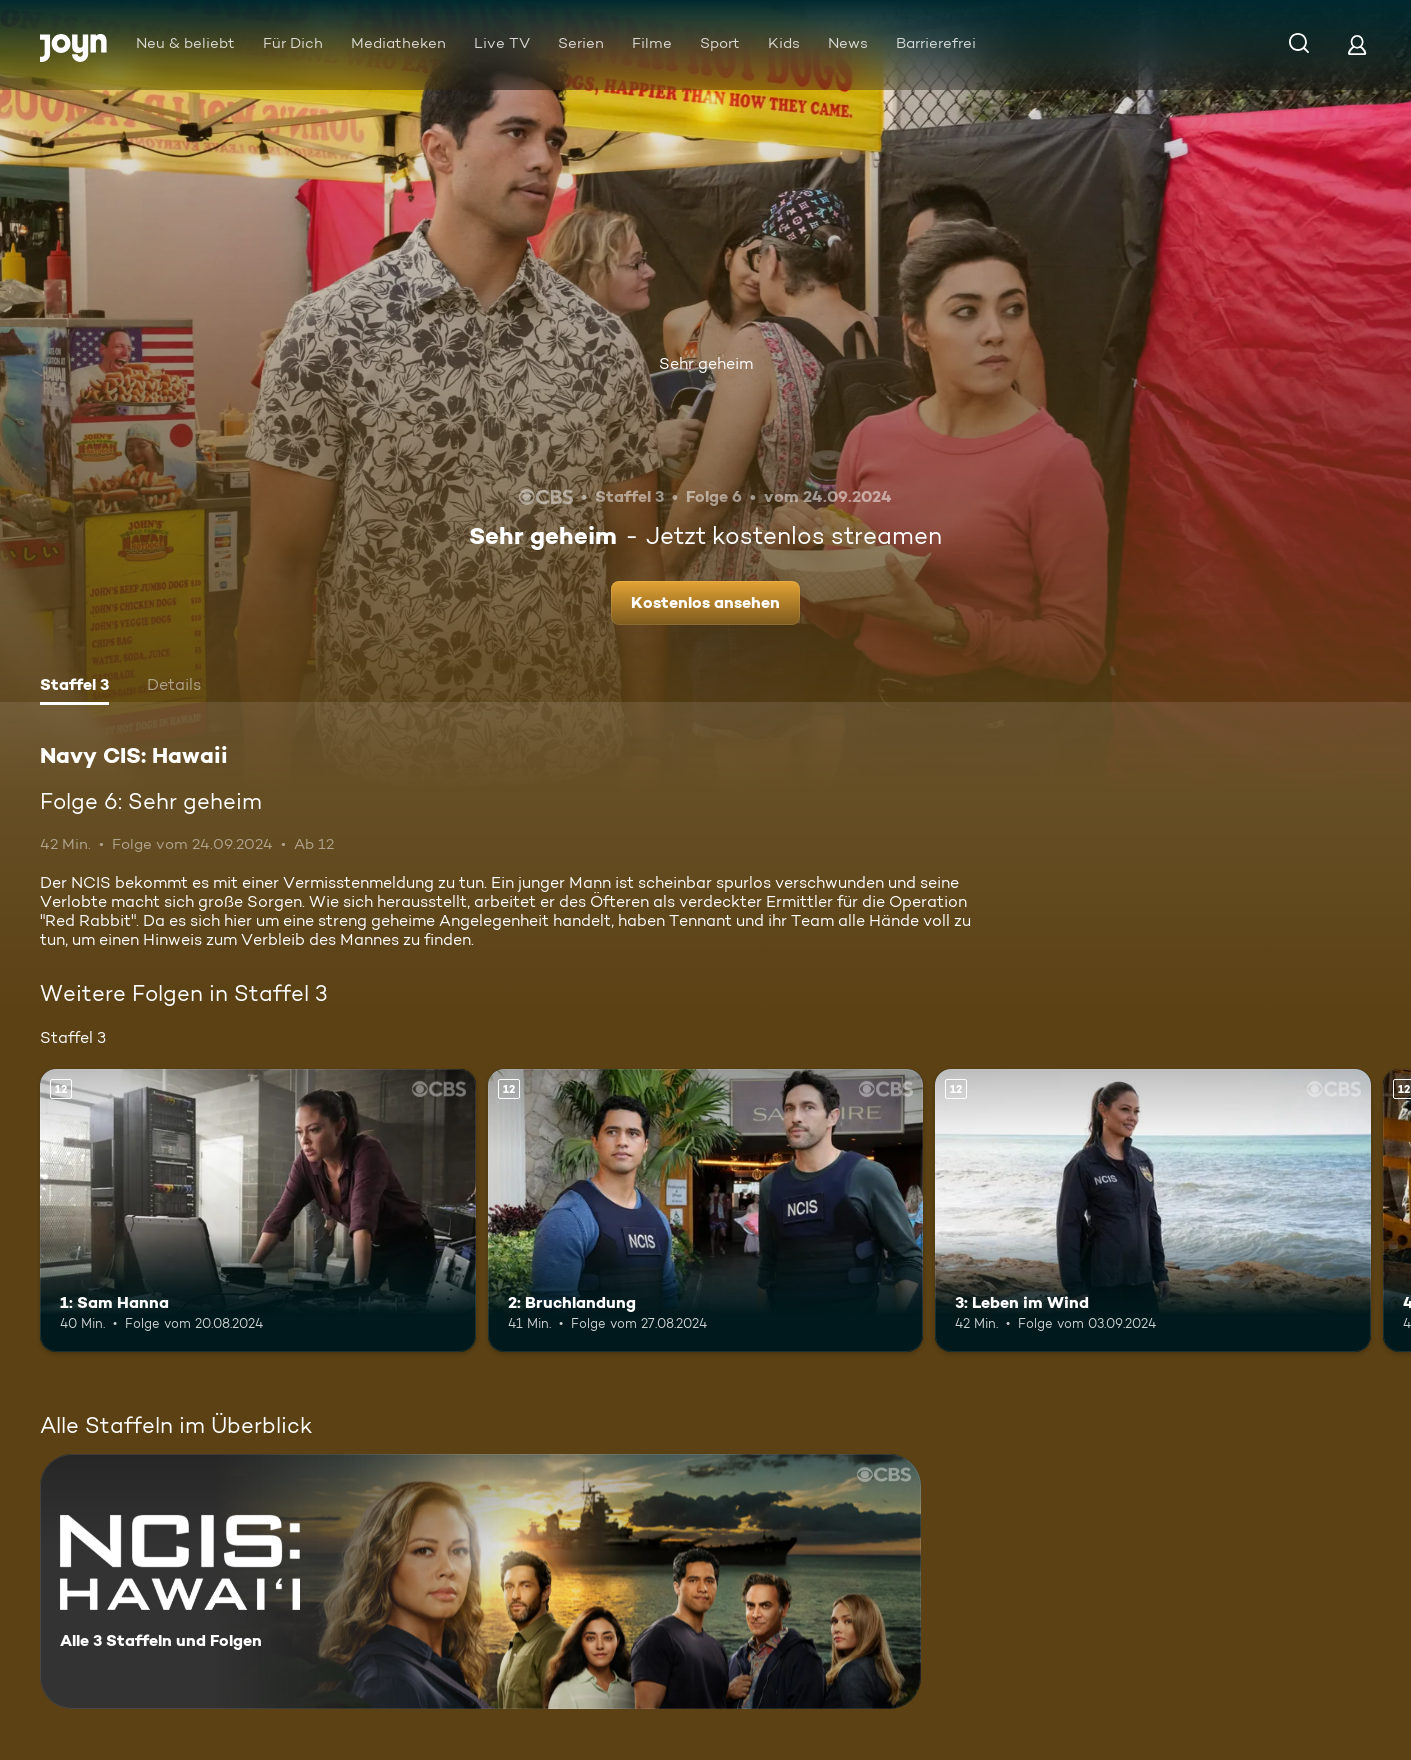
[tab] (74, 687)
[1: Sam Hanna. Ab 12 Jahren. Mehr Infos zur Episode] (258, 1210)
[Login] (1357, 44)
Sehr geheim (706, 363)
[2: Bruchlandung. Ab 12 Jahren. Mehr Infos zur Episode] (706, 1210)
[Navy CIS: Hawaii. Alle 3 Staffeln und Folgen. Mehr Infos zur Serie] (480, 1581)
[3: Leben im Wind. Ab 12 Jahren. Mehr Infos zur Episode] (1153, 1210)
